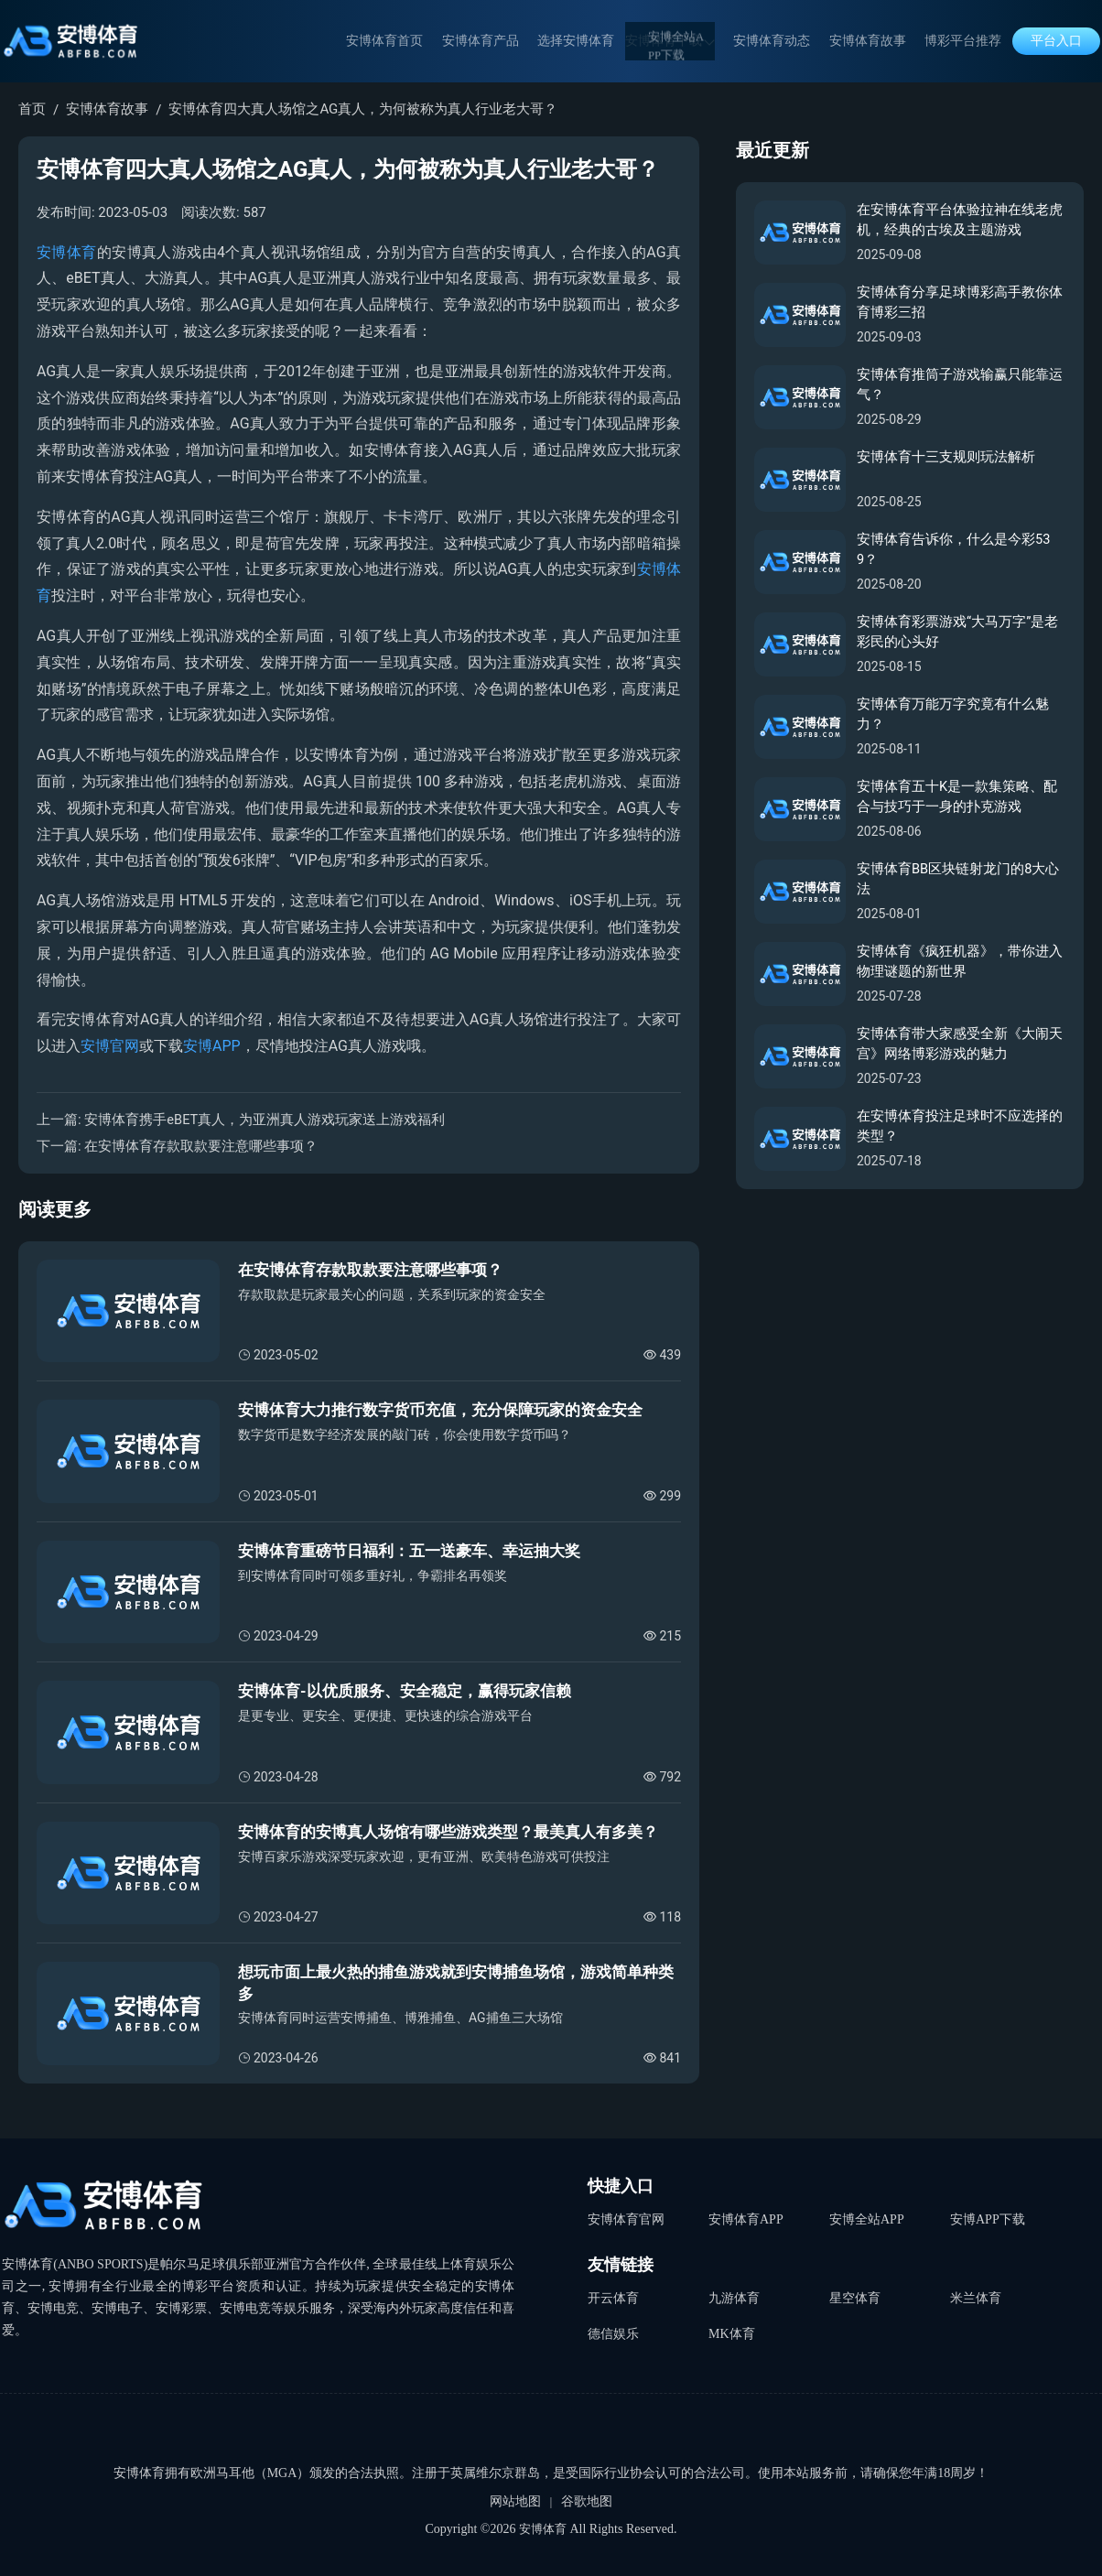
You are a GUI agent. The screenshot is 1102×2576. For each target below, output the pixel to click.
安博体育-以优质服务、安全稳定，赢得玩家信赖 (404, 1691)
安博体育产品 (510, 41)
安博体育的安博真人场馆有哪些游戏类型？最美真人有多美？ (448, 1832)
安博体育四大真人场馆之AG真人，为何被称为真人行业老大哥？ (362, 109)
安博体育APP (745, 2218)
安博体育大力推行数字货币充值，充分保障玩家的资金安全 (440, 1410)
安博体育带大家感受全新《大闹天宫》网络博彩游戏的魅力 (960, 1045)
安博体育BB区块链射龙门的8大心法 (958, 880)
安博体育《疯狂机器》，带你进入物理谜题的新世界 (960, 962)
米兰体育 (975, 2295)
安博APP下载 (987, 2218)
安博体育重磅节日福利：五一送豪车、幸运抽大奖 (409, 1551)
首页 (32, 109)
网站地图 (515, 2501)
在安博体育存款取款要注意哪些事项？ (201, 1146)
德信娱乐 (613, 2328)
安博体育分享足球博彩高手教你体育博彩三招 (960, 303)
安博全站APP (866, 2218)
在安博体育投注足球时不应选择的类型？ (960, 1127)
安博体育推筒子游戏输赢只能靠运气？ (960, 386)
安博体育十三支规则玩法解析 (946, 457)
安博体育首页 (422, 41)
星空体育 (855, 2295)
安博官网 (110, 1046)
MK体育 (731, 2328)
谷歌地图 (586, 2501)
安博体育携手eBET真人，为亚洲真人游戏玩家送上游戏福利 (265, 1119)
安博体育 (67, 252)
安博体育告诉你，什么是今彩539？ (954, 550)
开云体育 (613, 2295)
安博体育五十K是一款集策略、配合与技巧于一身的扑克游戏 (957, 798)
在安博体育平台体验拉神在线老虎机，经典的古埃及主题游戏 (960, 221)
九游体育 (734, 2295)
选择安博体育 (598, 41)
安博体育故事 (875, 41)
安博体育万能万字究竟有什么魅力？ (953, 715)
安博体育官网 (626, 2218)
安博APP (212, 1046)
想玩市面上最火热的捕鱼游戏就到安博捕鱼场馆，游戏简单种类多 (456, 1983)
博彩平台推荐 (962, 41)
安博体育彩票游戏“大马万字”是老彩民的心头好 (958, 633)
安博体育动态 (787, 41)
